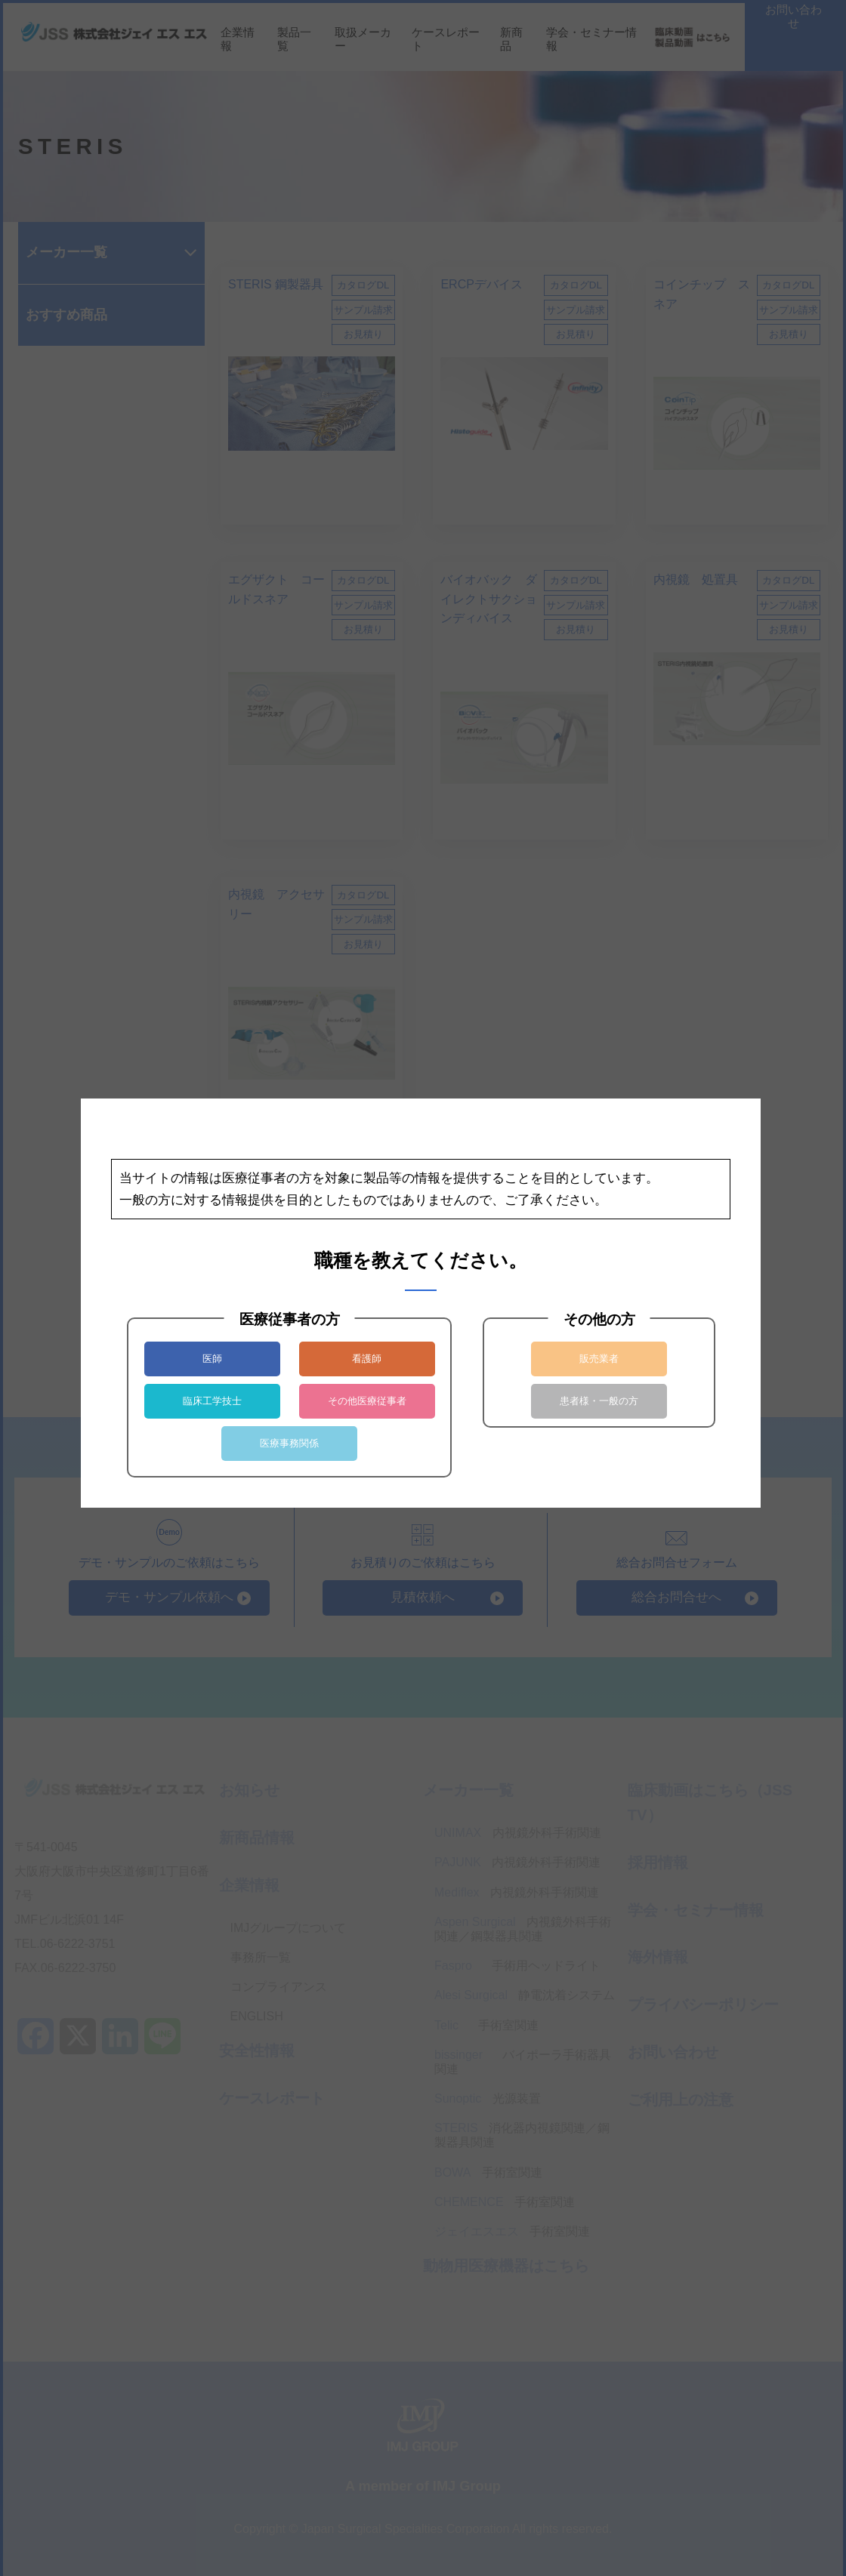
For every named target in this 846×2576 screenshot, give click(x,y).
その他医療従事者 (367, 1401)
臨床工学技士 (212, 1401)
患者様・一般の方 (599, 1401)
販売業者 (599, 1358)
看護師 (366, 1358)
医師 (212, 1358)
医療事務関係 (289, 1443)
